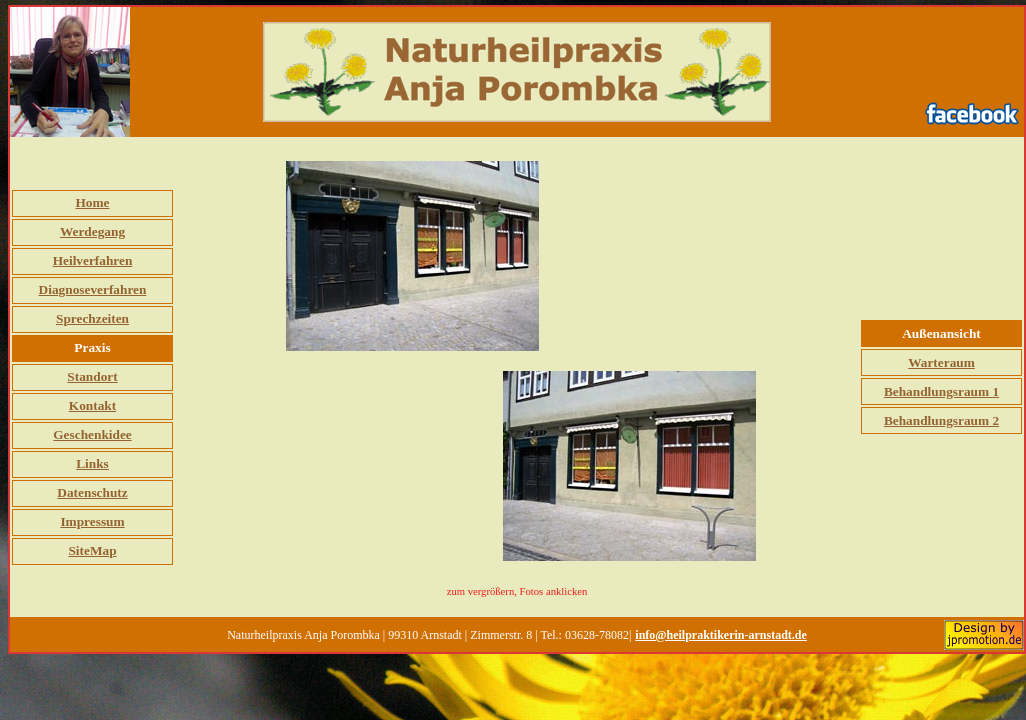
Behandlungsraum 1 (941, 391)
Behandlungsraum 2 (941, 420)
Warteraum (941, 362)
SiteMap (92, 550)
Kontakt (92, 405)
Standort (92, 376)
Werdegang (92, 231)
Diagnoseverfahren (93, 289)
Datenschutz (92, 492)
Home (92, 202)
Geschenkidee (92, 434)
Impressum (92, 521)
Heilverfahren (93, 260)
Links (92, 463)
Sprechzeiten (92, 318)
